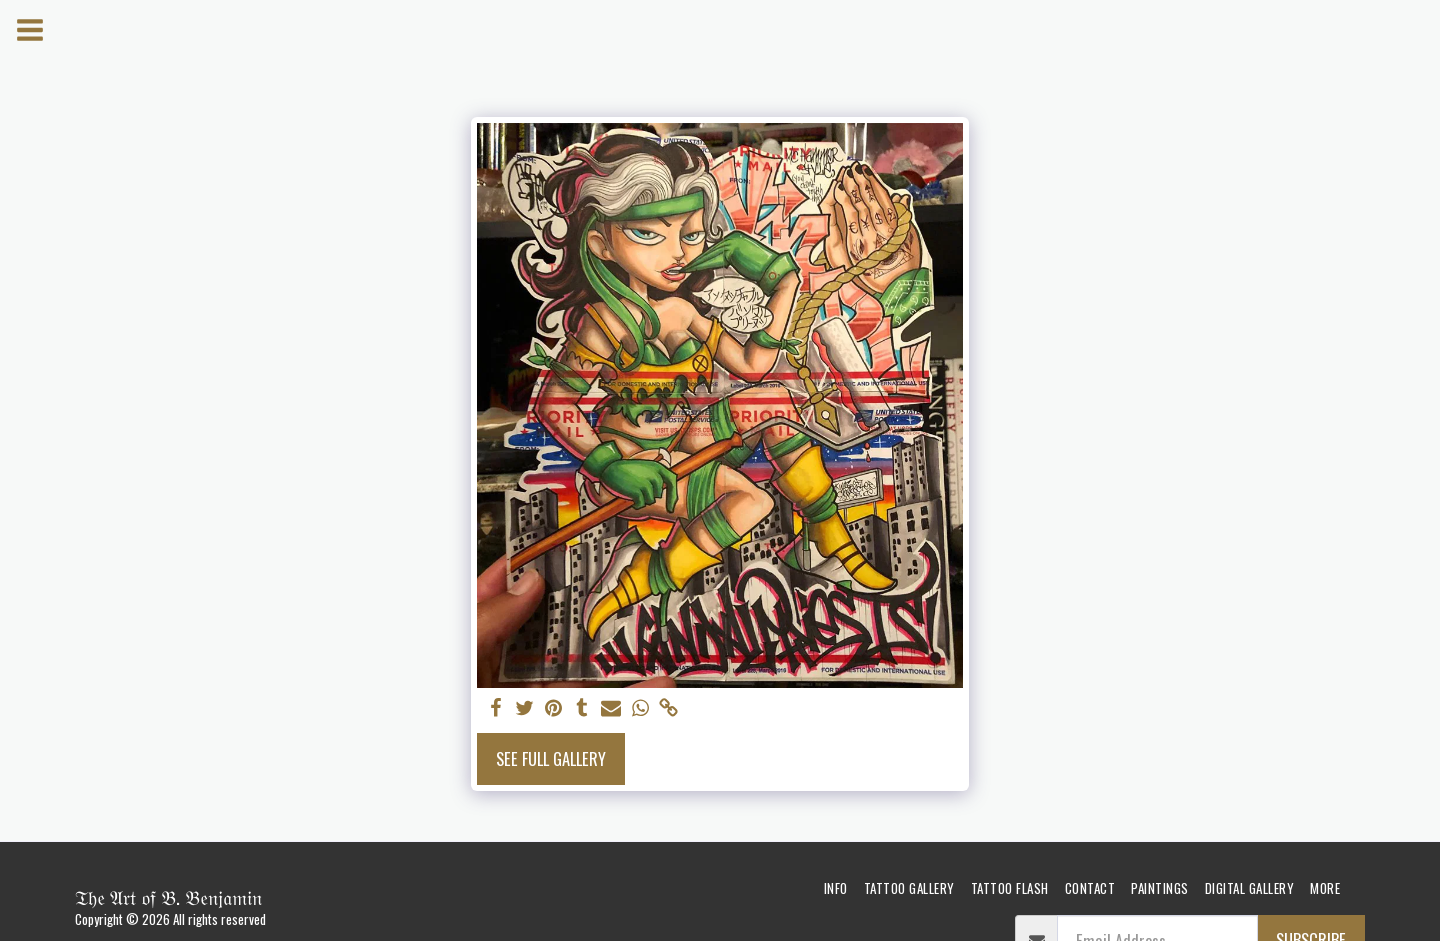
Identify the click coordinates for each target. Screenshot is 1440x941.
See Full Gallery (551, 758)
